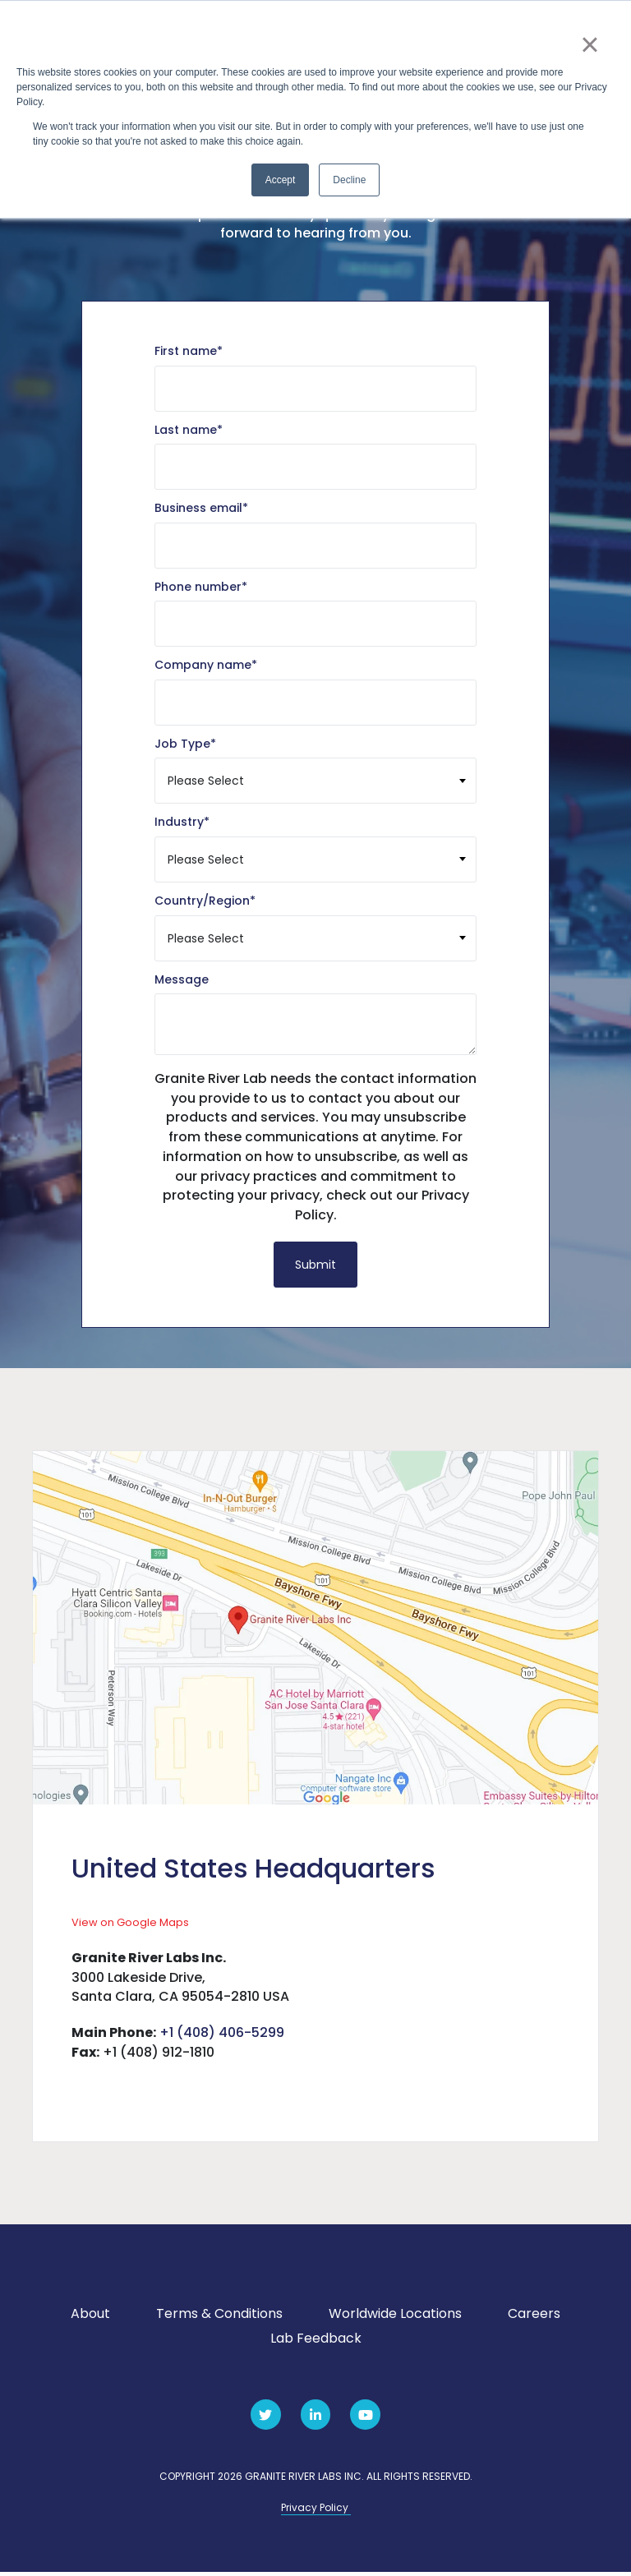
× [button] (589, 44)
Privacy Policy (316, 2511)
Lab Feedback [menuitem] (316, 2342)
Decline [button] (349, 180)
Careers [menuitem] (534, 2317)
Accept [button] (280, 180)
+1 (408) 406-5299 (221, 2036)
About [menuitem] (90, 2317)
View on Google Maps (130, 1925)
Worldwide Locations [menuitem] (395, 2317)
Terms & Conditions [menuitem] (219, 2317)
